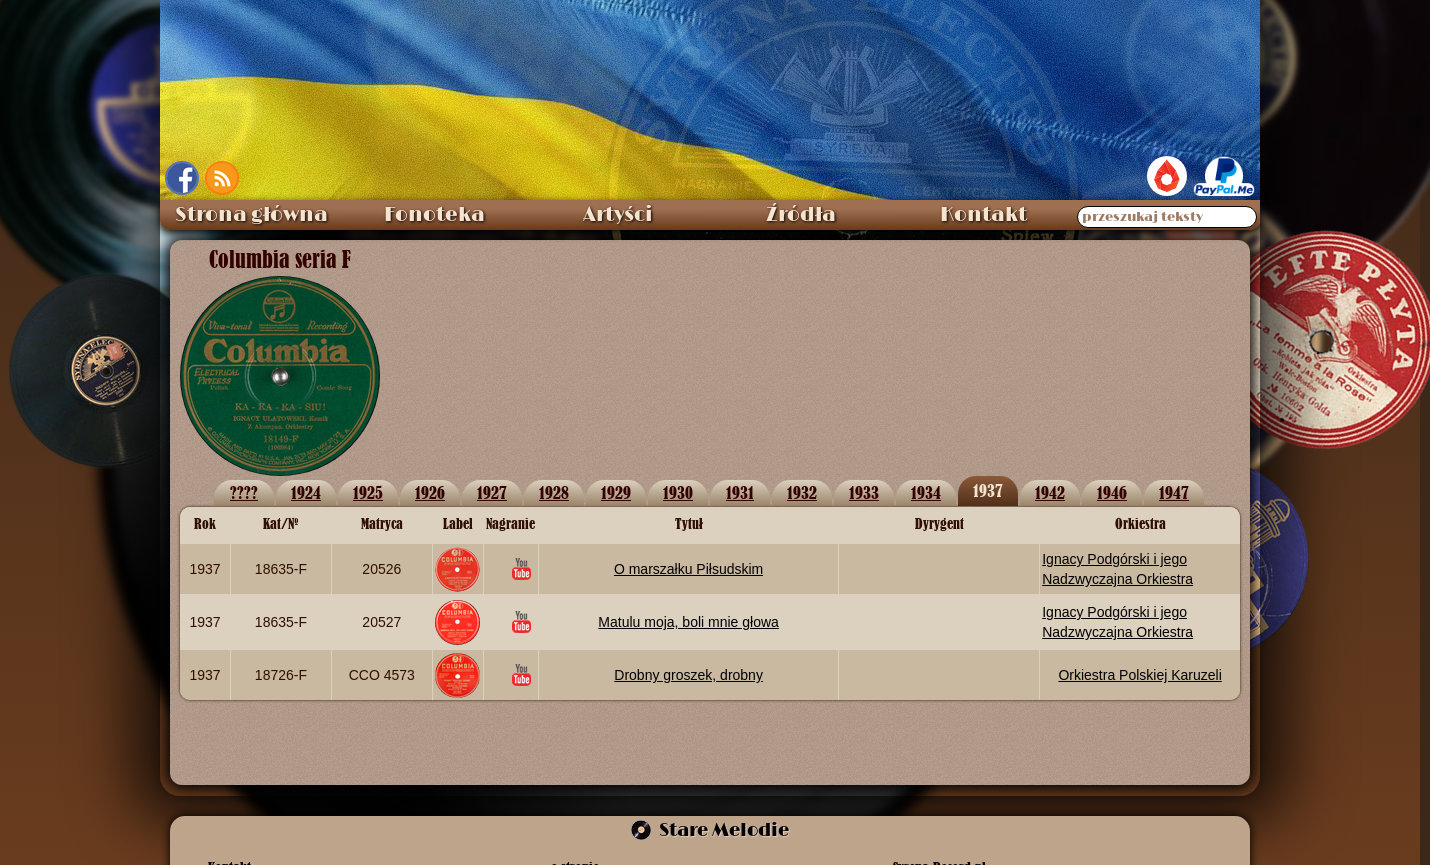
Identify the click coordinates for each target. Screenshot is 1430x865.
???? (244, 492)
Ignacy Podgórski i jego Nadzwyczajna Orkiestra (1117, 569)
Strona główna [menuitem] (251, 215)
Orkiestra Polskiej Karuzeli (1139, 675)
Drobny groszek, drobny (688, 675)
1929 (616, 492)
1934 (926, 492)
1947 (1174, 492)
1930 (678, 492)
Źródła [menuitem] (801, 215)
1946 (1112, 492)
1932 (802, 492)
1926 (430, 492)
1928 (554, 492)
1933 (864, 492)
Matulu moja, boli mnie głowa (688, 622)
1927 (492, 492)
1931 (740, 492)
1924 (306, 492)
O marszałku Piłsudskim (688, 569)
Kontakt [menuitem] (983, 215)
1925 (368, 492)
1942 (1050, 492)
